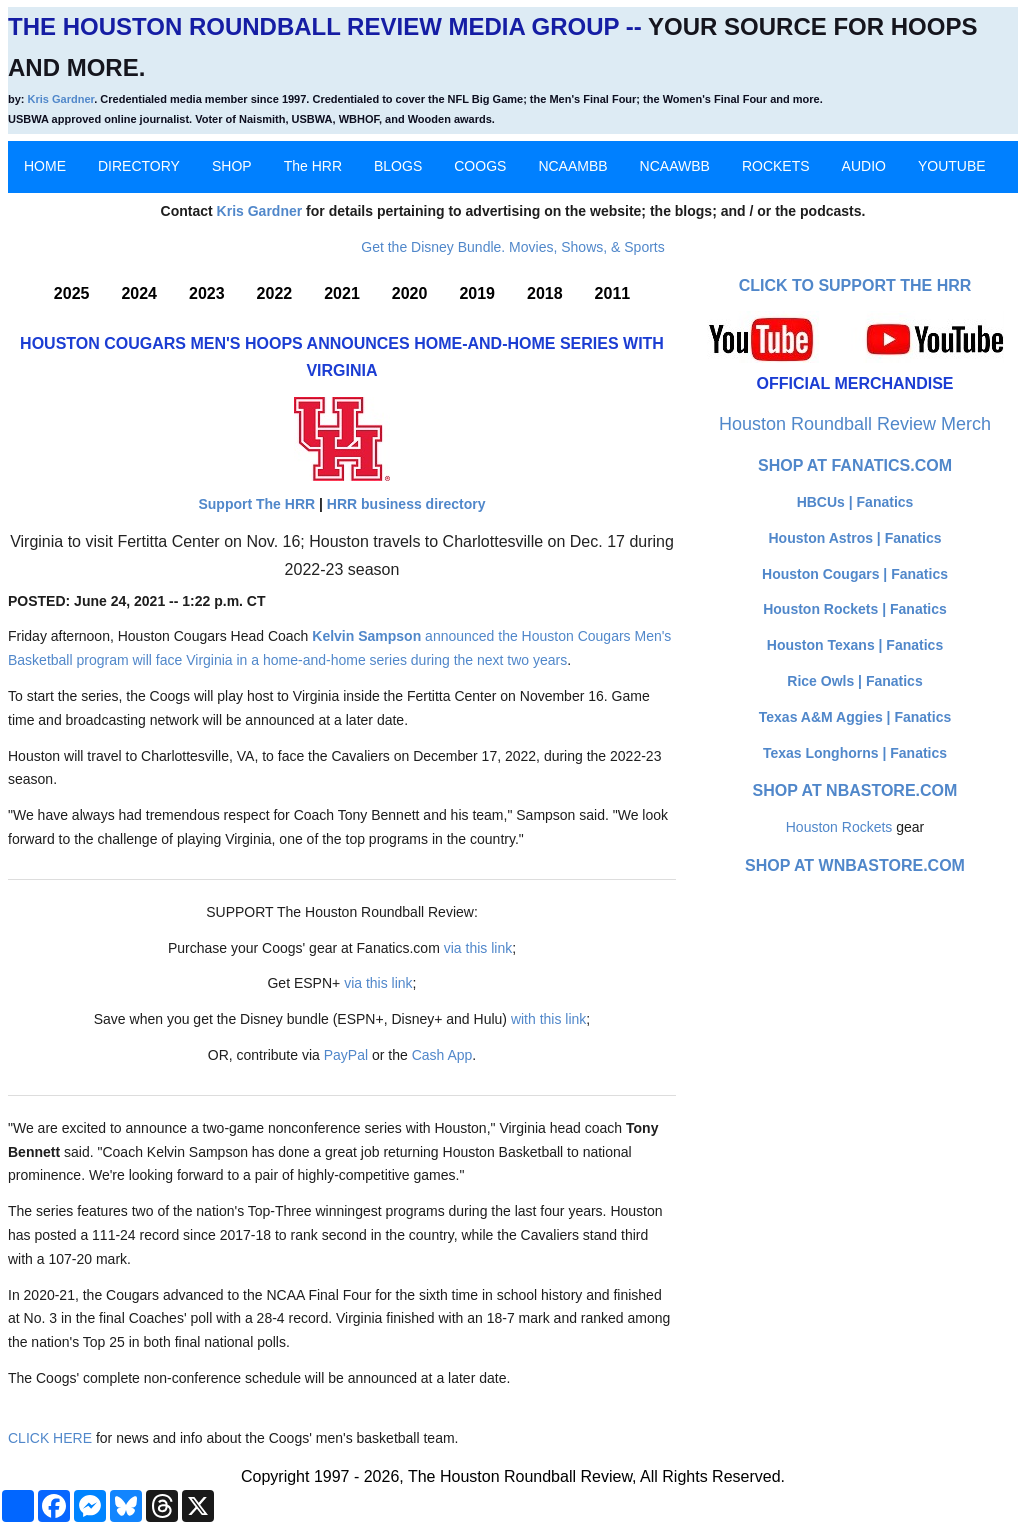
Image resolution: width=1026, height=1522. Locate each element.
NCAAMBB (572, 166)
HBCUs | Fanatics (855, 502)
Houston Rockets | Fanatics (855, 609)
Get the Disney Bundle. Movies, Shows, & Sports (512, 247)
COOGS (480, 166)
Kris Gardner (61, 99)
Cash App (442, 1055)
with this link (548, 1019)
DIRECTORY (139, 166)
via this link (478, 948)
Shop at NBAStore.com (855, 790)
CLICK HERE (50, 1438)
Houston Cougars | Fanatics (855, 574)
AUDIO (864, 166)
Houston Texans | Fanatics (855, 645)
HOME (45, 166)
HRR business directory (406, 504)
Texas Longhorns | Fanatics (855, 753)
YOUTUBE (952, 166)
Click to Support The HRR (855, 285)
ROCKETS (776, 166)
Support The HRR (256, 504)
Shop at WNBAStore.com (855, 865)
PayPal (346, 1055)
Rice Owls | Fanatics (854, 681)
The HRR (313, 166)
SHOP (232, 166)
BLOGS (398, 166)
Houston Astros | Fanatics (855, 538)
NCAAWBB (675, 166)
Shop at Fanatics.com (855, 465)
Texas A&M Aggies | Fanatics (855, 717)
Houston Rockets (839, 827)
